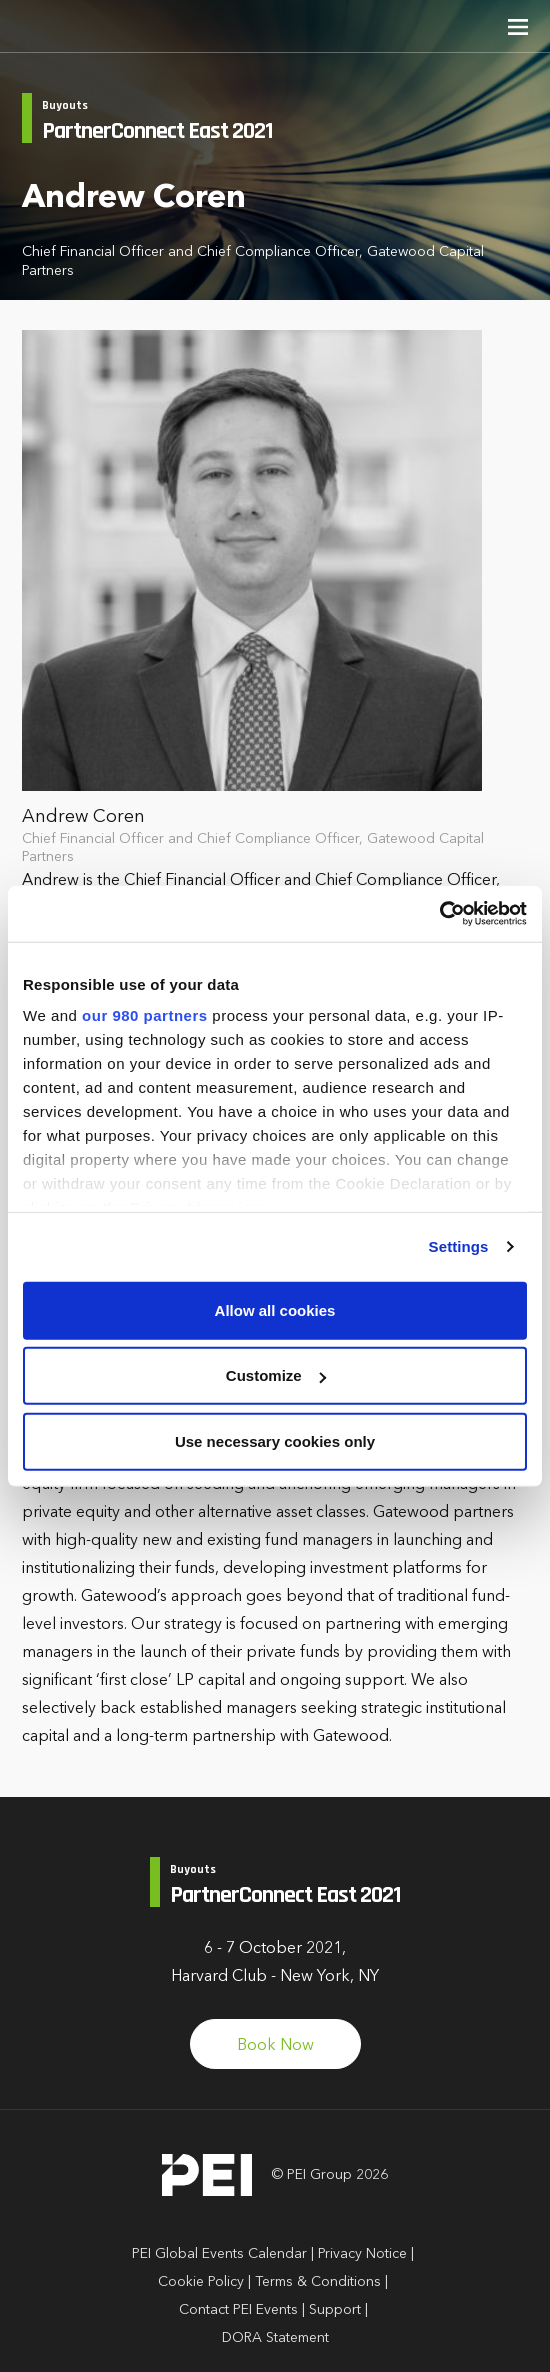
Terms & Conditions (318, 2282)
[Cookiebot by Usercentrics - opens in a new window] (439, 914)
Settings (459, 1246)
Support (335, 2310)
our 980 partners (145, 1015)
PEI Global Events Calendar (219, 2254)
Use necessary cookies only (275, 1440)
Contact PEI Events (238, 2310)
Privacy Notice (362, 2254)
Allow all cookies (275, 1309)
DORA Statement (275, 2338)
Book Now (275, 2046)
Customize (276, 1375)
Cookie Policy (201, 2282)
